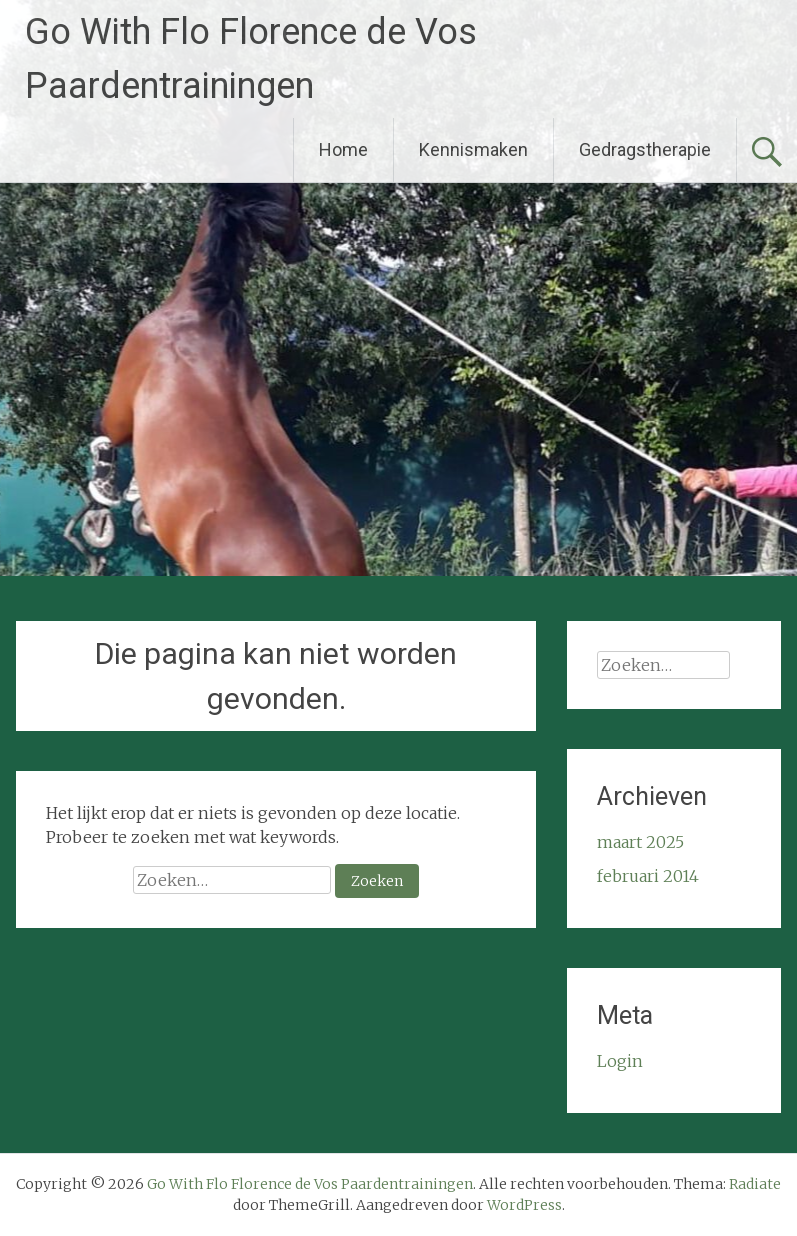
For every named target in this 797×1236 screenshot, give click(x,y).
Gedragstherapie (645, 149)
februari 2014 (648, 876)
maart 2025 (640, 842)
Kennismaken (473, 149)
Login (620, 1061)
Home (343, 149)
